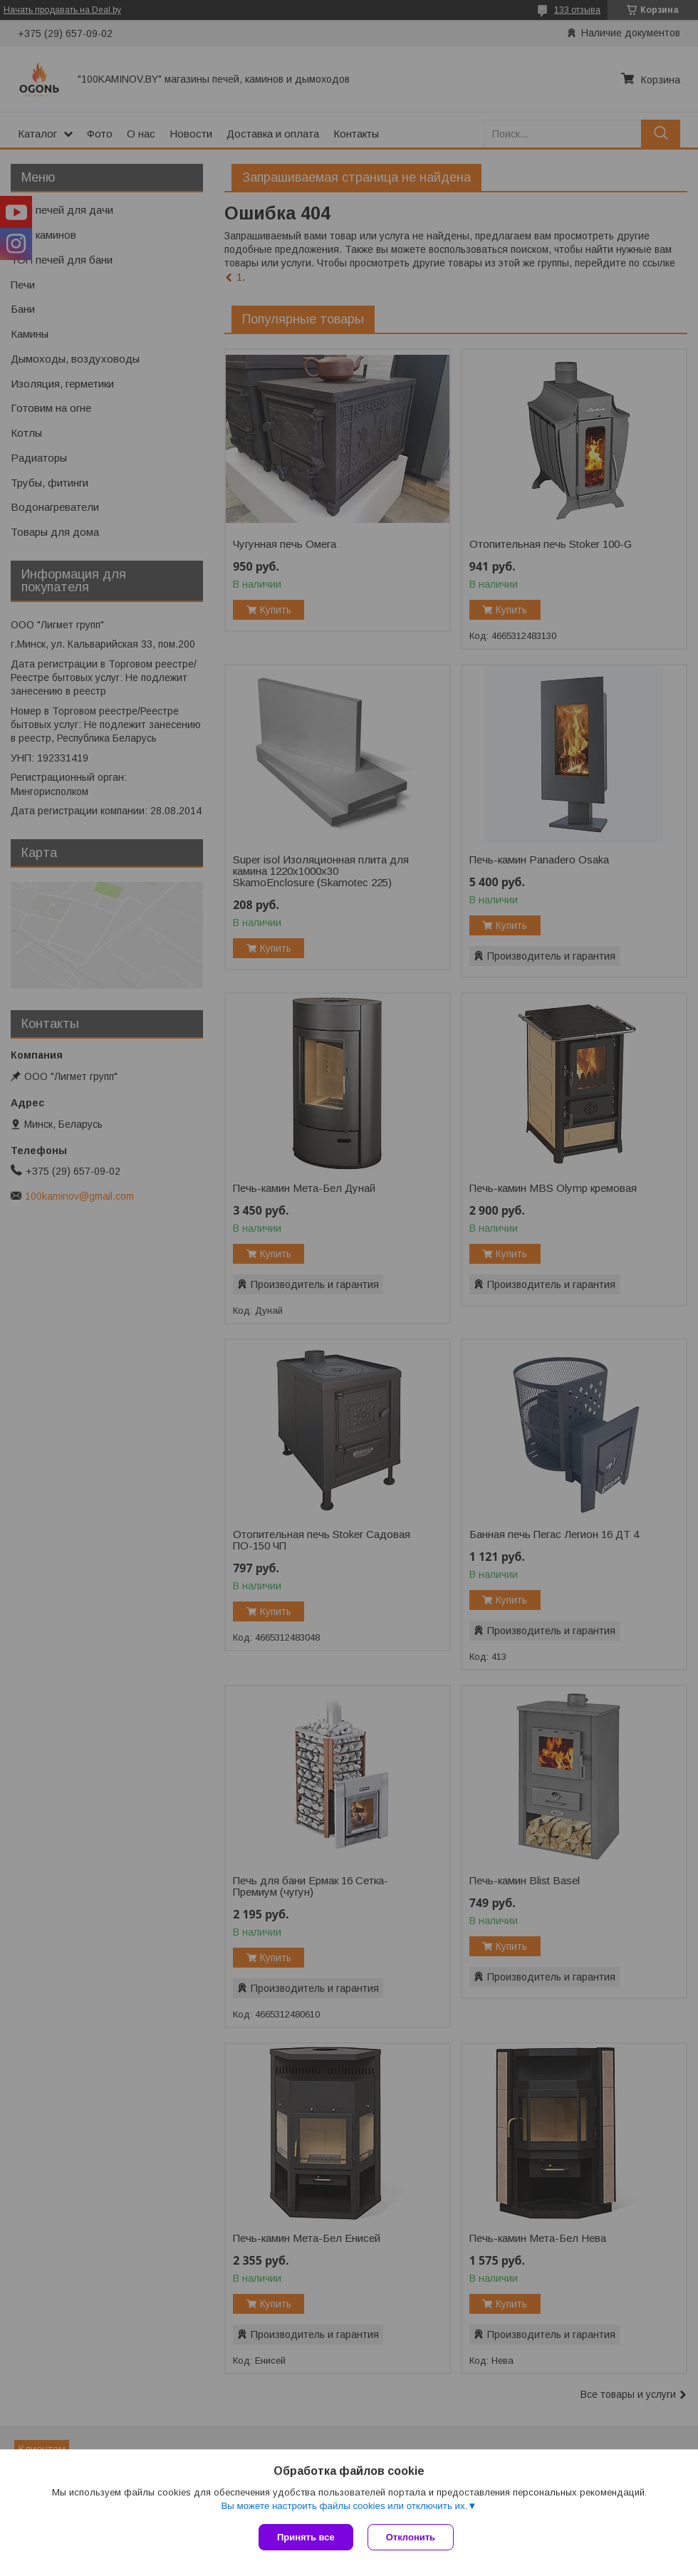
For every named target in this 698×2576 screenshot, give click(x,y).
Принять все (306, 2537)
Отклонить (410, 2537)
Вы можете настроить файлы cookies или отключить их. (344, 2505)
